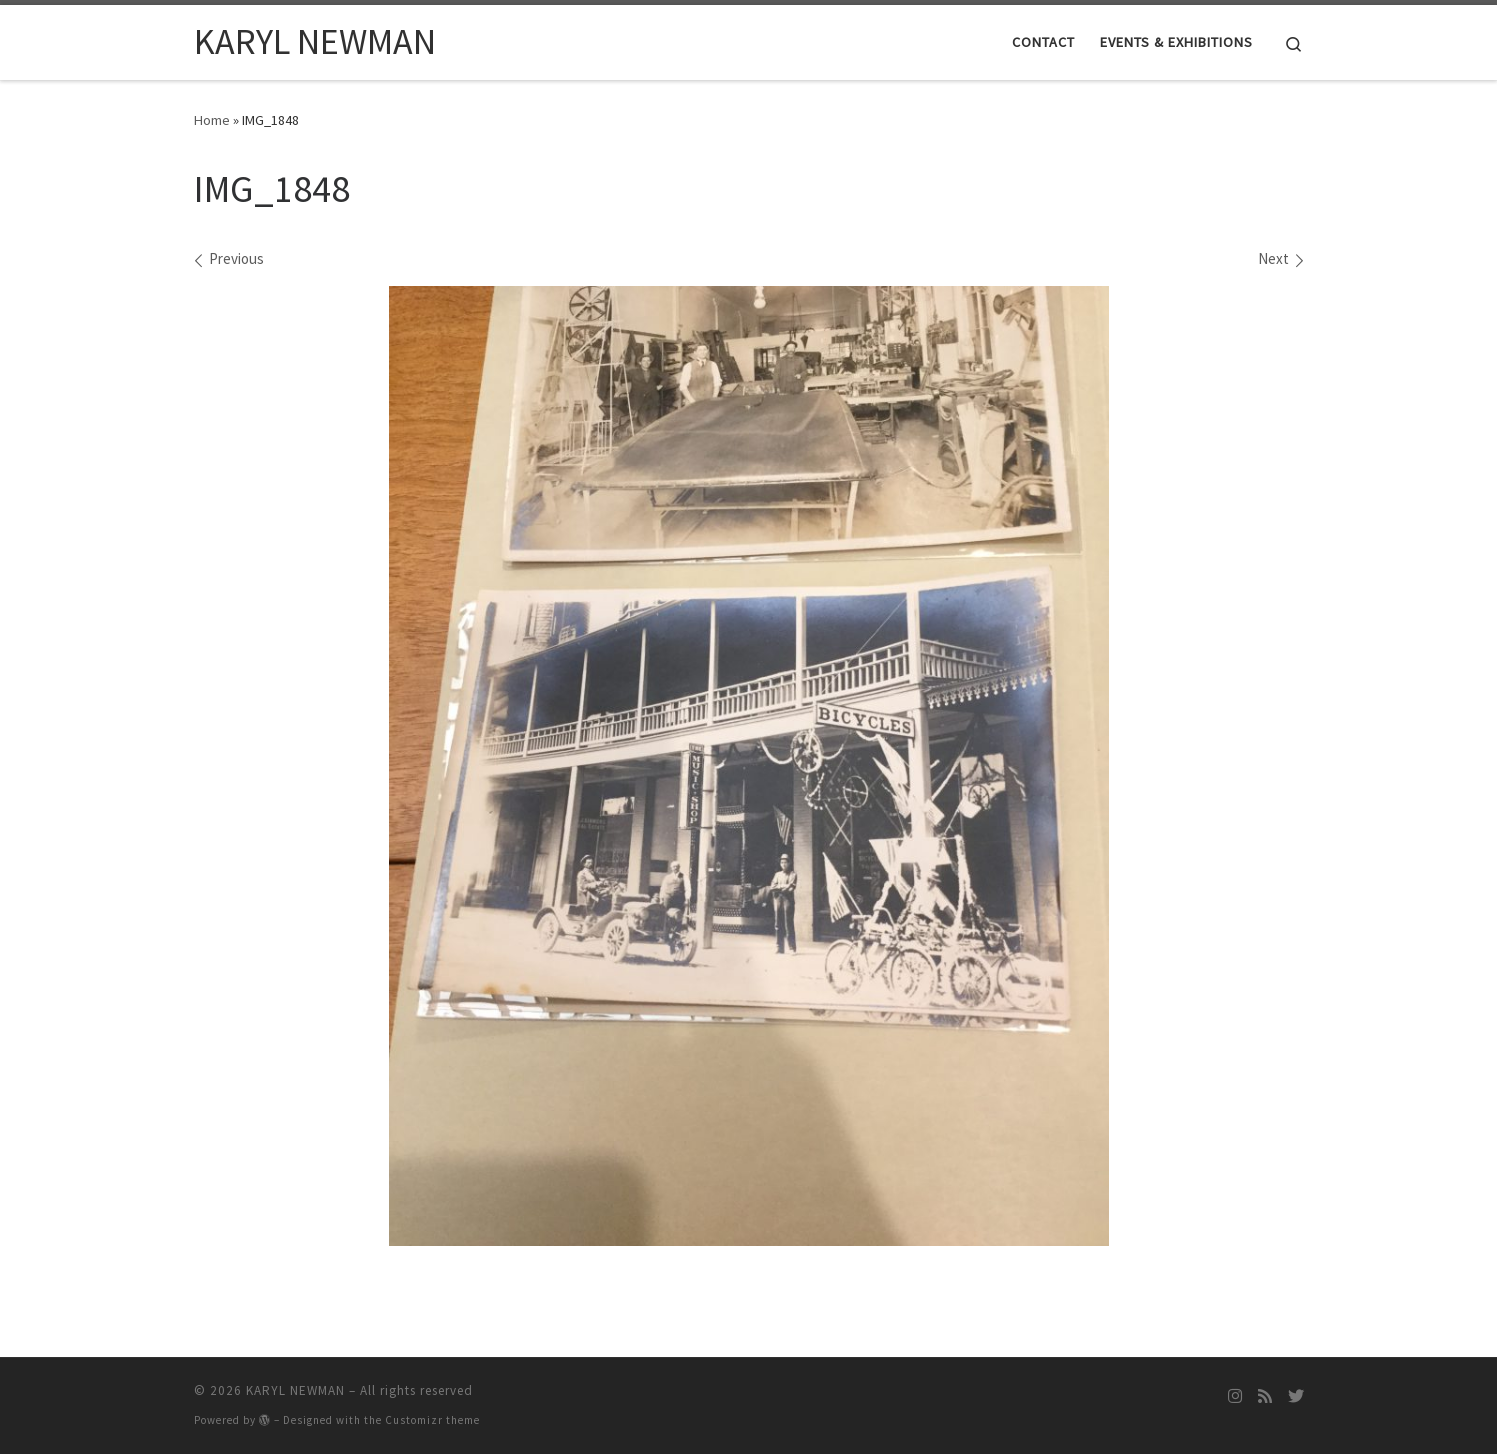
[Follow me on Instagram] (1235, 1396)
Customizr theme (432, 1420)
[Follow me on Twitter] (1296, 1396)
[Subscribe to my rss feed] (1265, 1396)
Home (212, 120)
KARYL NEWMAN (295, 1390)
